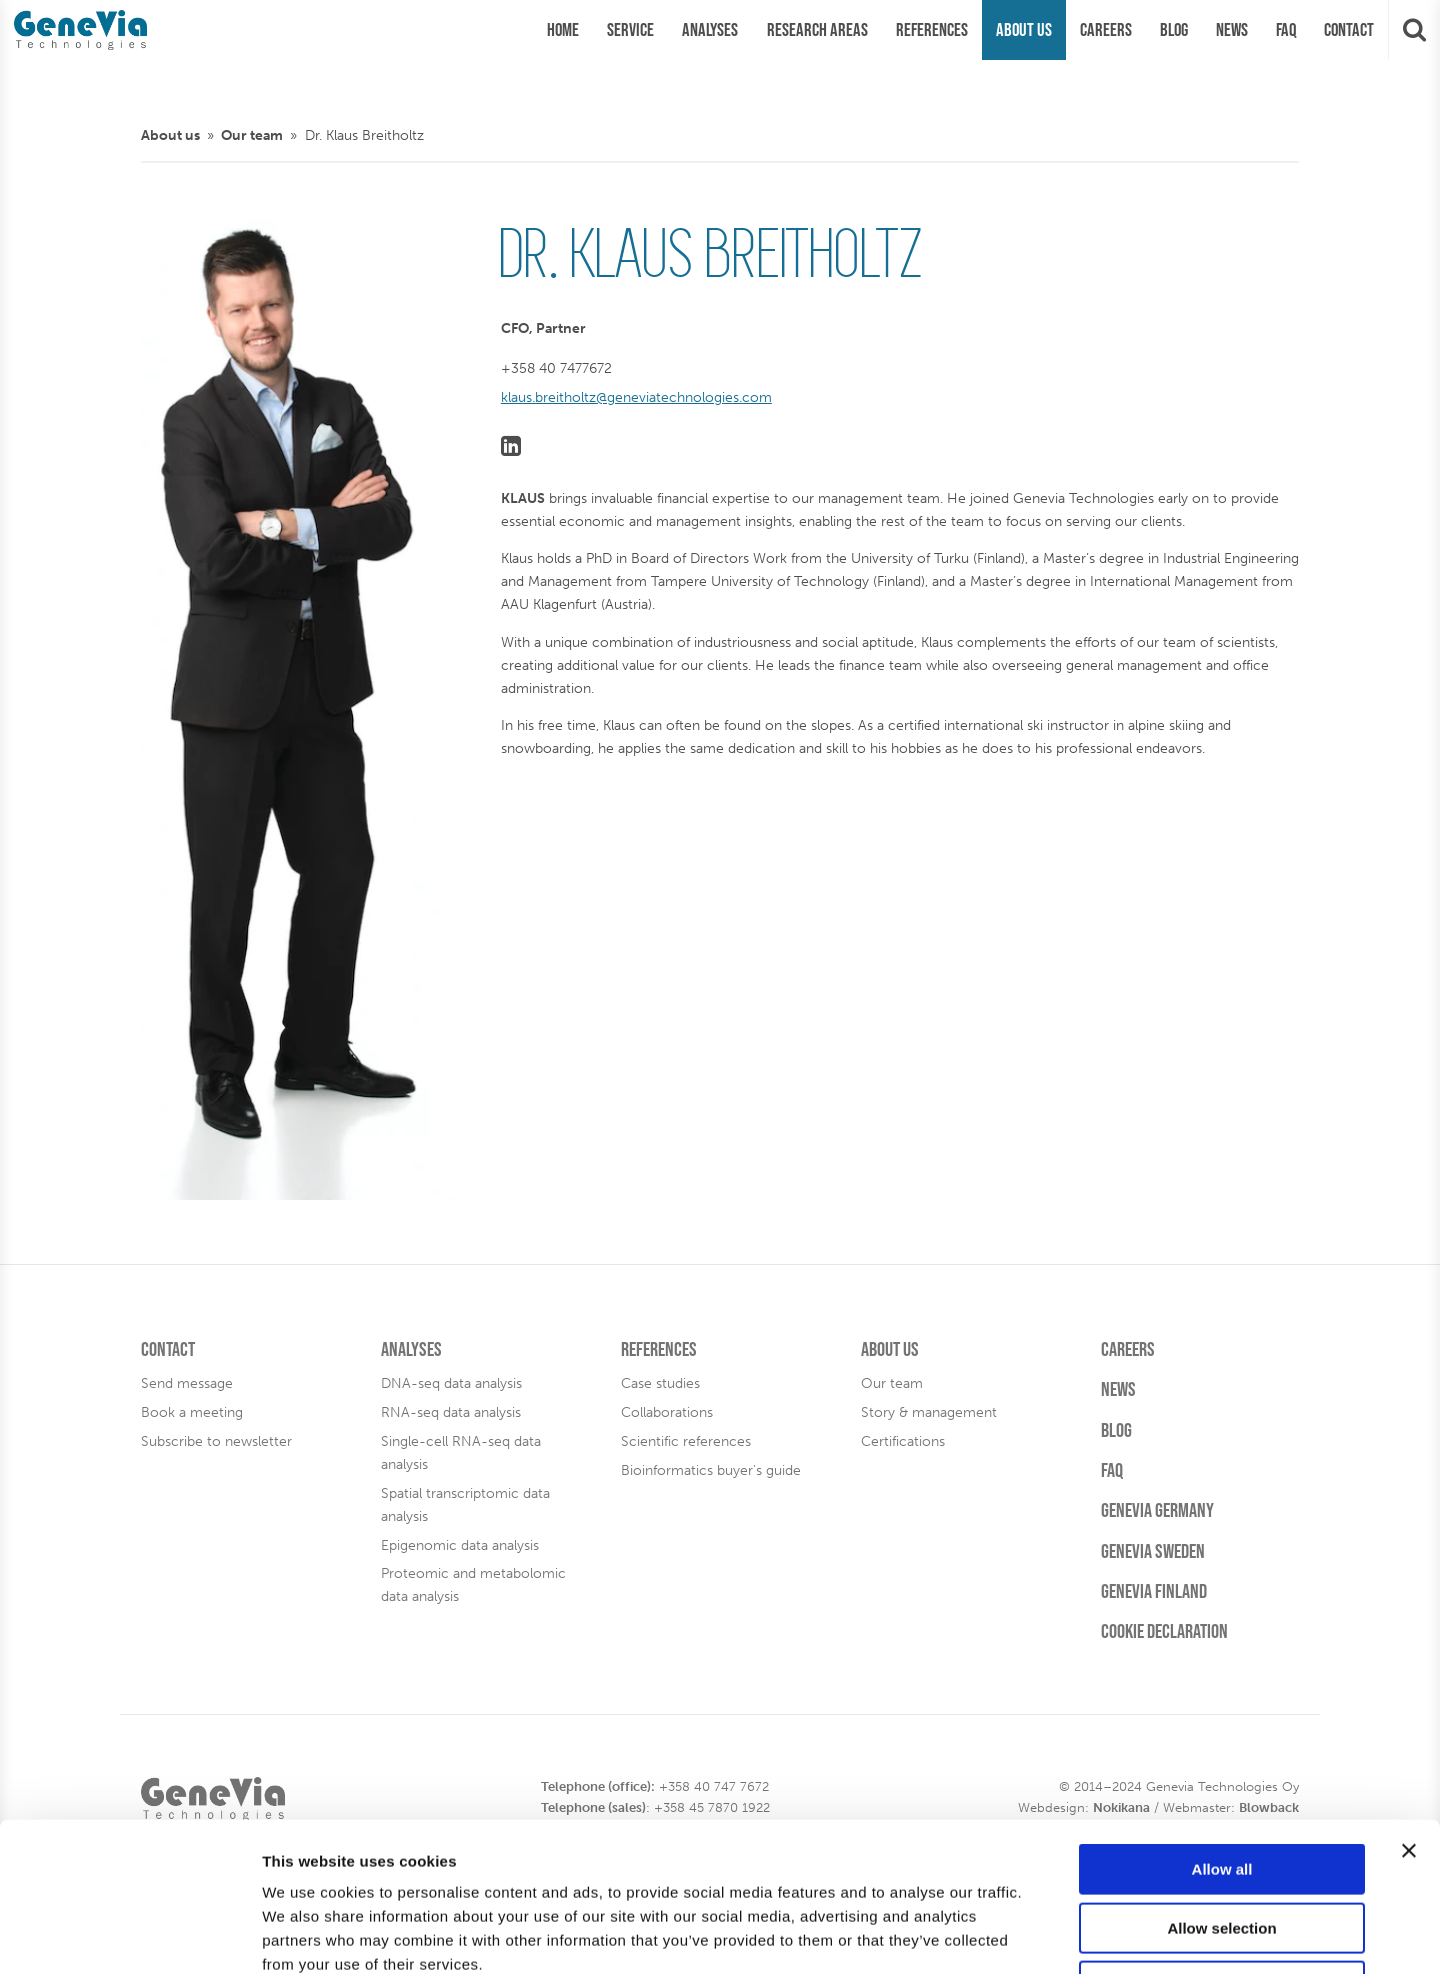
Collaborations (667, 1412)
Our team (252, 135)
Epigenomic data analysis (460, 1545)
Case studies (660, 1383)
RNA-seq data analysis (451, 1412)
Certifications (903, 1441)
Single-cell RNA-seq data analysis (461, 1452)
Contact (168, 1349)
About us (170, 135)
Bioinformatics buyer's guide (711, 1470)
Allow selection (1221, 1788)
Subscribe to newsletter (216, 1441)
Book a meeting (192, 1412)
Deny (1222, 1846)
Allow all (1222, 1729)
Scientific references (686, 1441)
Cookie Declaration (1164, 1631)
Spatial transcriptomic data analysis (465, 1504)
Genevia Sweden (1153, 1551)
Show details (1049, 1934)
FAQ (1112, 1470)
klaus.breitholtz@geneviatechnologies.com (636, 397)
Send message (187, 1383)
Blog (1116, 1430)
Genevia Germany (1157, 1510)
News (1118, 1389)
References (659, 1349)
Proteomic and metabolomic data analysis (473, 1584)
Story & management (929, 1412)
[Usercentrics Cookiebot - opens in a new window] (129, 1935)
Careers (1128, 1349)
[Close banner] (1409, 1711)
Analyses (411, 1349)
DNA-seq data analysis (451, 1383)
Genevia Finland (1154, 1591)
